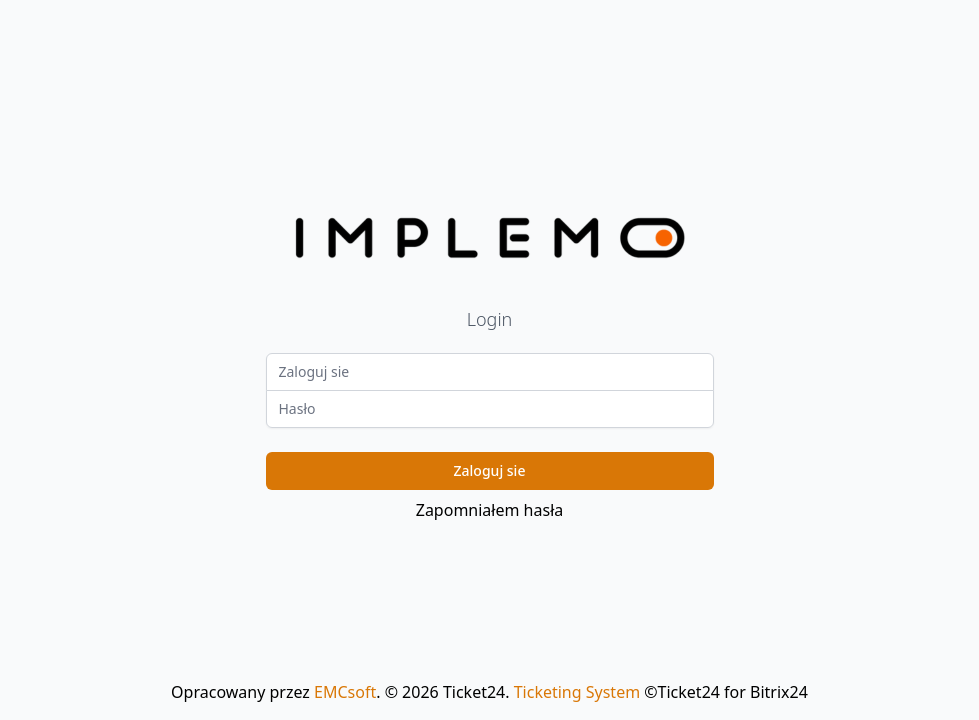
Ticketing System (577, 692)
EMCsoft (345, 692)
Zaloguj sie (490, 470)
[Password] (490, 409)
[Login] (490, 372)
